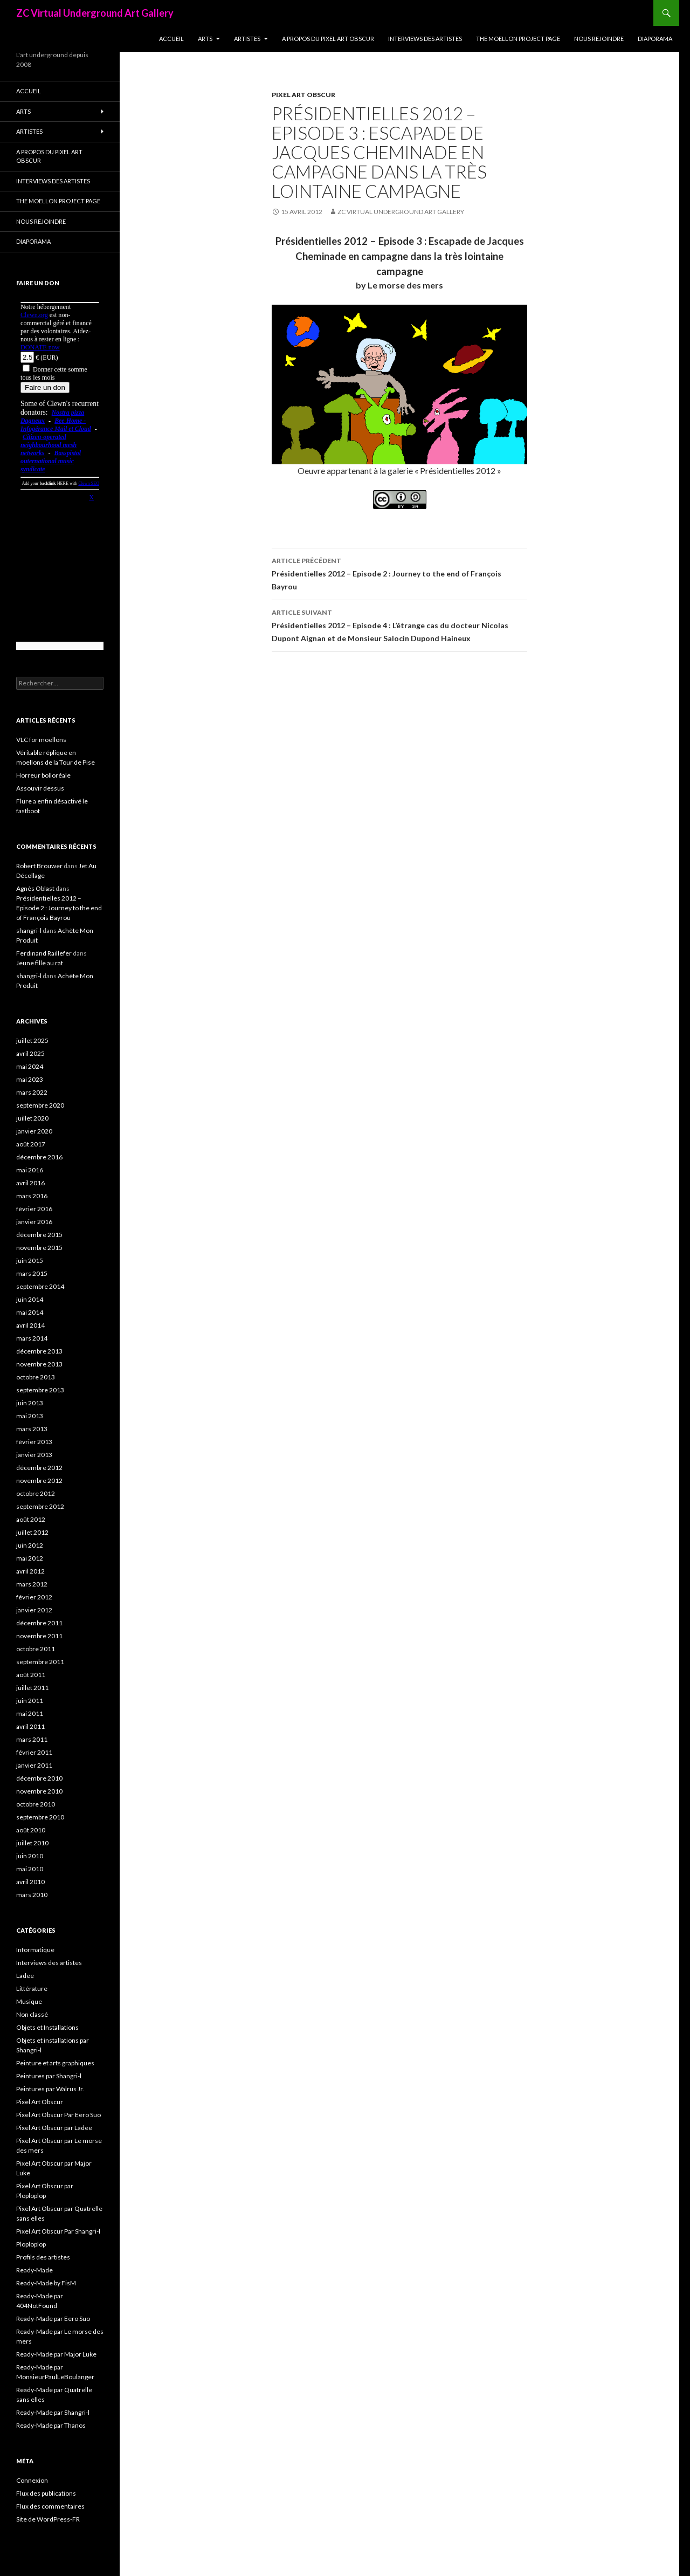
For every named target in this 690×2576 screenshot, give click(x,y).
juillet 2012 (32, 1532)
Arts (205, 38)
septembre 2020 (40, 1105)
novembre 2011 (39, 1636)
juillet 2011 (32, 1688)
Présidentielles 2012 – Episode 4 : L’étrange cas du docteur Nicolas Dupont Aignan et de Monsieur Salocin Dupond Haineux (399, 624)
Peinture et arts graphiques (55, 2063)
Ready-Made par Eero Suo (53, 2318)
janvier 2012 (34, 1610)
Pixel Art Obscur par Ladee (54, 2128)
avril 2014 (30, 1325)
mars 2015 (31, 1273)
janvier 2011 (34, 1765)
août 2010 (30, 1830)
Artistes (247, 38)
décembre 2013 (39, 1351)
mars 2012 (31, 1584)
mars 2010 (31, 1895)
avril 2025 (30, 1053)
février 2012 (34, 1597)
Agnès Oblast (35, 888)
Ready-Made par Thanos (51, 2425)
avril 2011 (30, 1726)
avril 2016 (30, 1183)
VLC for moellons (41, 740)
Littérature (31, 1988)
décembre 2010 (39, 1778)
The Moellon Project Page (518, 38)
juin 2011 (29, 1700)
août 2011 (30, 1675)
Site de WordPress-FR (48, 2519)
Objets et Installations (47, 2027)
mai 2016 (29, 1170)
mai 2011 (29, 1713)
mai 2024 (29, 1066)
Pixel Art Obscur (303, 95)
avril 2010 (30, 1882)
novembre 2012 (39, 1480)
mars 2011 (31, 1739)
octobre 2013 (35, 1377)
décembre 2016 (39, 1157)
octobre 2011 (35, 1649)
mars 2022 (31, 1092)
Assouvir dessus (40, 788)
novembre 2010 (39, 1791)
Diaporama (655, 38)
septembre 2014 (40, 1286)
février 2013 (34, 1442)
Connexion (32, 2480)
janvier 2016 (34, 1222)
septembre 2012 (40, 1506)
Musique (29, 2001)
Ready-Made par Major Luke (56, 2354)
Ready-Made (34, 2270)
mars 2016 (31, 1196)
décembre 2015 (39, 1235)
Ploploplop (31, 2244)
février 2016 (34, 1209)
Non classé (32, 2014)
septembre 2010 (40, 1817)
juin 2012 (29, 1545)
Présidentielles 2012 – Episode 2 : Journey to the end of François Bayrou (399, 572)
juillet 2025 (32, 1040)
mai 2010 (29, 1869)
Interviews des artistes (425, 38)
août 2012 (30, 1519)
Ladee (25, 1976)
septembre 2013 (40, 1390)
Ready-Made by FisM (46, 2283)
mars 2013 (31, 1429)
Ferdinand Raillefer (44, 953)
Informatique (35, 1950)
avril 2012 (30, 1571)
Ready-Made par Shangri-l (52, 2412)
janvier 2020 (34, 1131)
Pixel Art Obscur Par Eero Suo (58, 2115)
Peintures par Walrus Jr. (50, 2089)
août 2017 (30, 1144)
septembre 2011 (40, 1662)
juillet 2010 (32, 1843)
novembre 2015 (39, 1248)
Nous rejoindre (599, 38)
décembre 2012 (39, 1468)
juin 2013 (29, 1403)
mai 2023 (29, 1079)
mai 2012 (29, 1558)
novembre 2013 (39, 1364)
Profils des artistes (43, 2257)
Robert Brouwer (39, 866)
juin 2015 (29, 1260)
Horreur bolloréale (43, 775)
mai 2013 (29, 1416)
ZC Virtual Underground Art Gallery (95, 13)
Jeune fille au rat (39, 963)
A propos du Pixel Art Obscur (328, 38)
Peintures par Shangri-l (48, 2076)
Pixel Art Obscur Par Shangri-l (58, 2231)
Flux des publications (46, 2493)
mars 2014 (31, 1338)
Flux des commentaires (50, 2506)
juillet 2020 (32, 1118)
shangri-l (29, 930)
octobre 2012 (35, 1493)
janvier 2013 (34, 1455)
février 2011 (34, 1752)
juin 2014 (29, 1299)
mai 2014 (29, 1312)
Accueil (171, 38)
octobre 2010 (35, 1804)
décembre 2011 (39, 1623)
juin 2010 (29, 1856)
